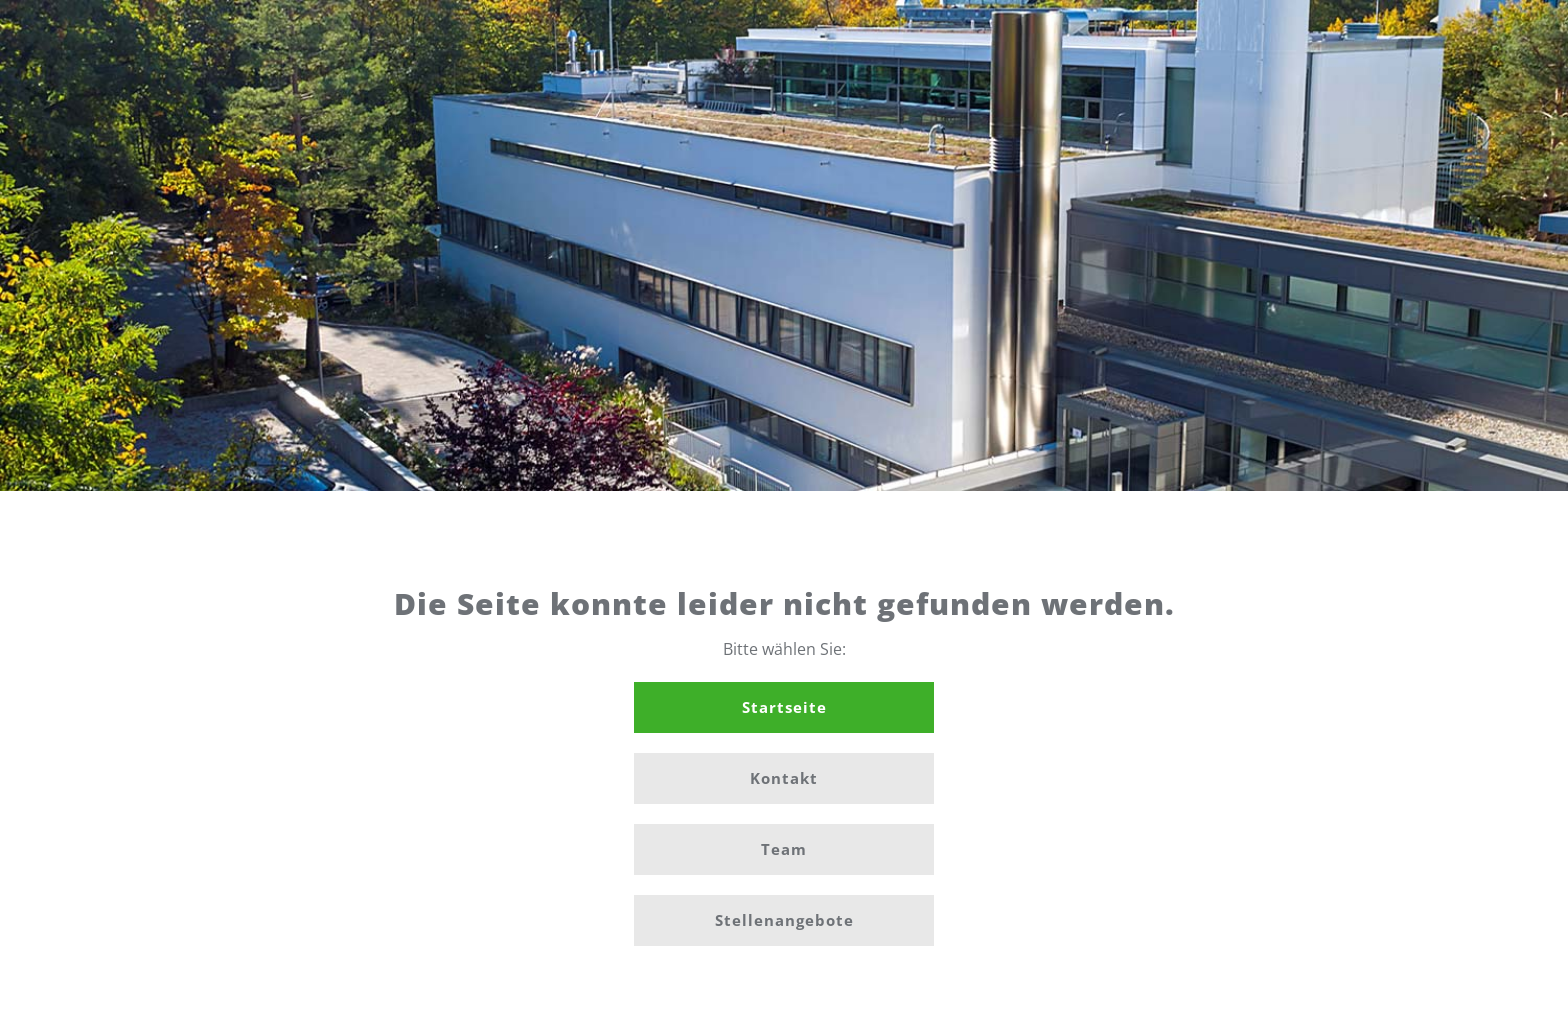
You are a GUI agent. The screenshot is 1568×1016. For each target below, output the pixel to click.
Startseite (784, 707)
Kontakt (784, 778)
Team (784, 849)
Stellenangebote (784, 920)
